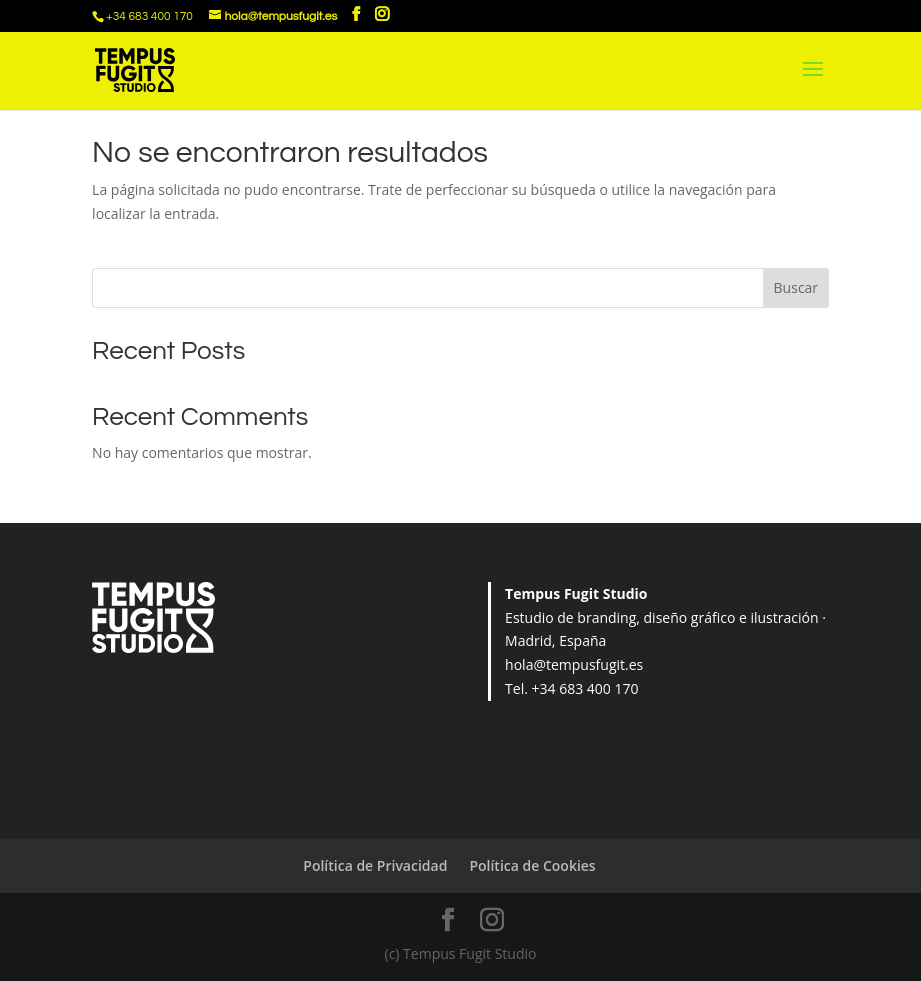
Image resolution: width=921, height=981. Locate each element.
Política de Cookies (532, 865)
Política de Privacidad (375, 865)
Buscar (796, 287)
